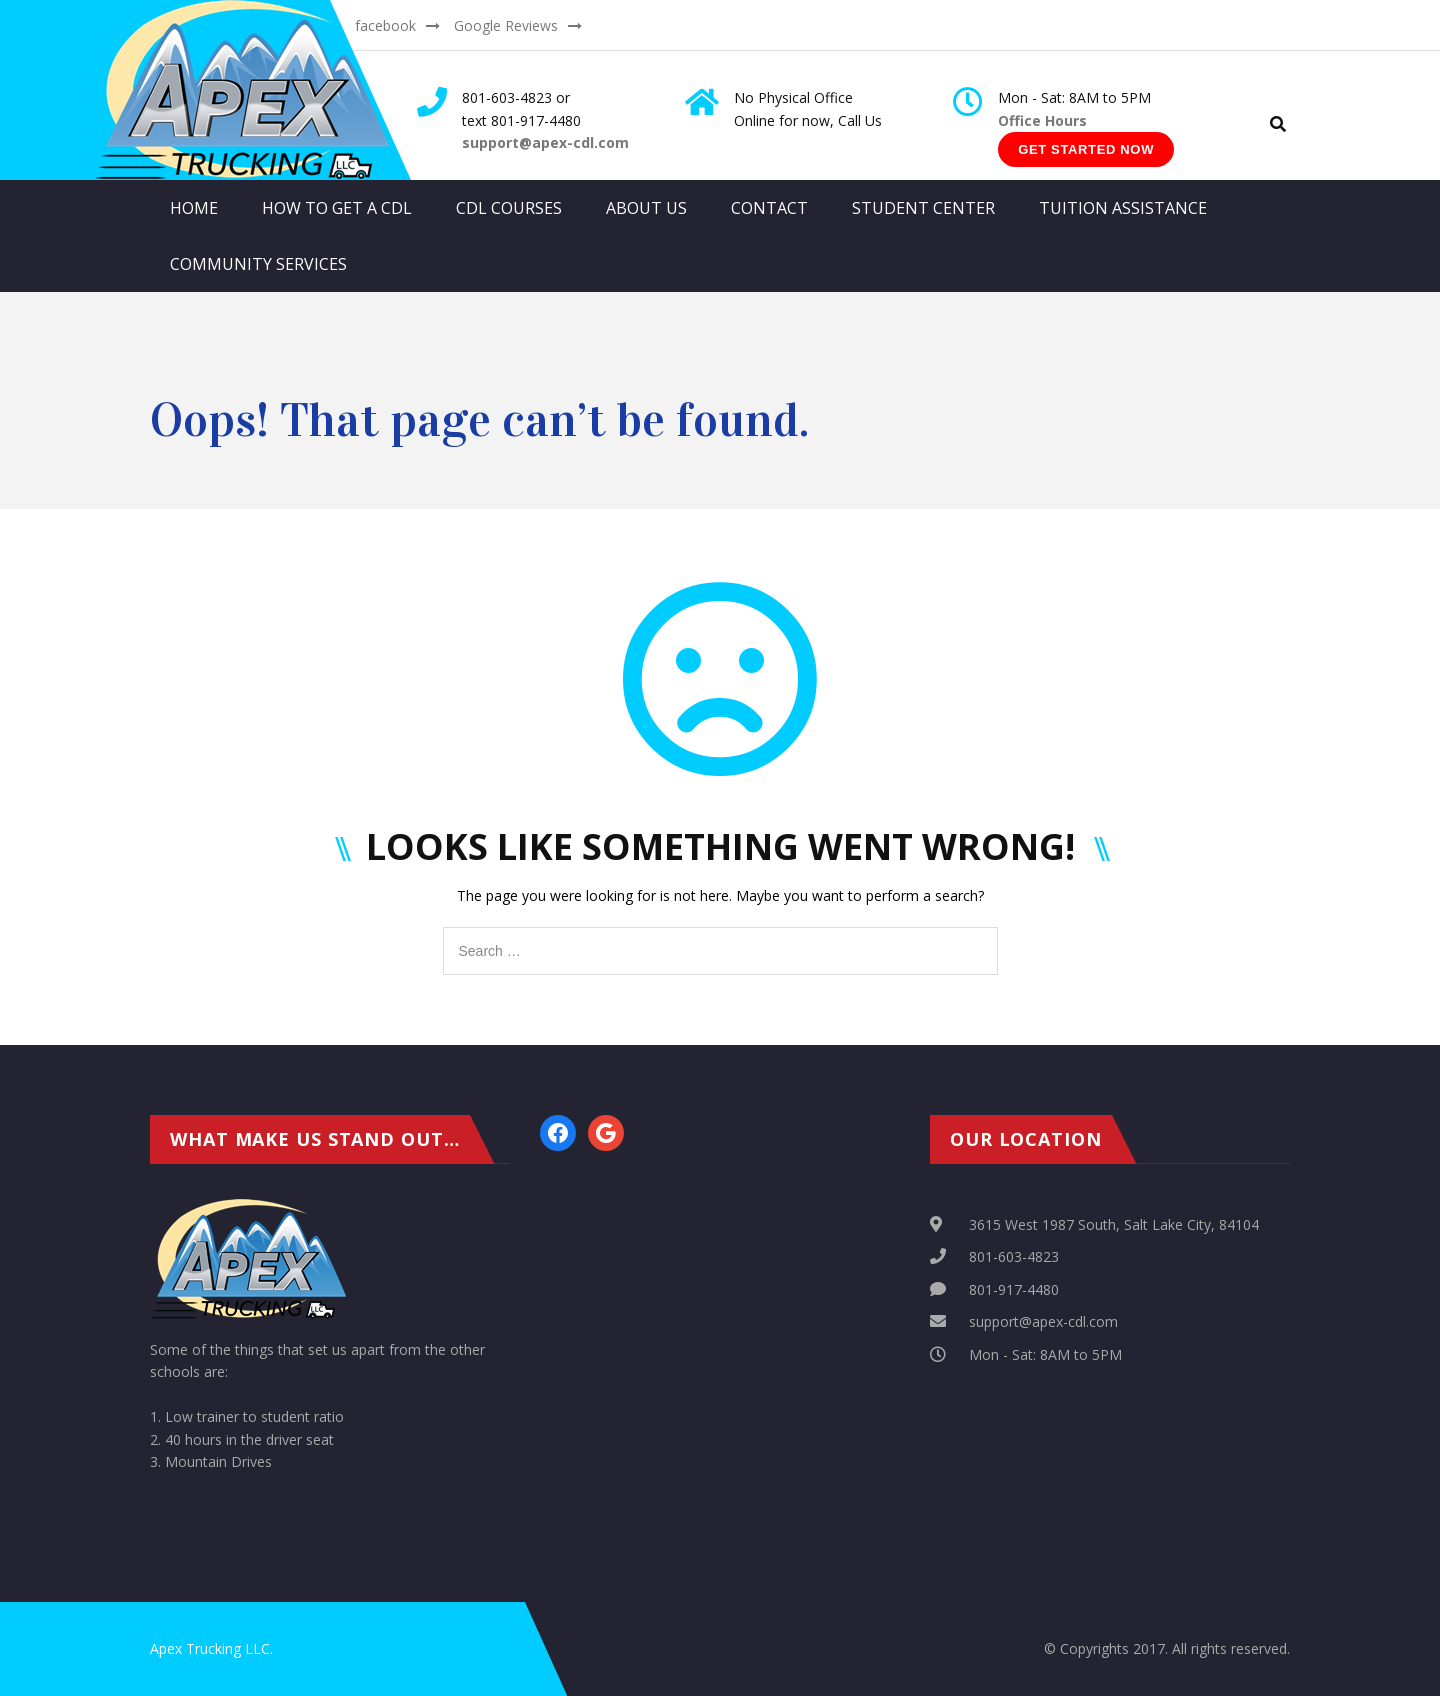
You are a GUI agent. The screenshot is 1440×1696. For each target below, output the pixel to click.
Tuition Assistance (1123, 208)
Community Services (258, 264)
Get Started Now (1086, 149)
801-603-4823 (1014, 1256)
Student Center (923, 208)
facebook (385, 25)
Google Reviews (506, 25)
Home (194, 208)
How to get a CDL (337, 208)
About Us (646, 208)
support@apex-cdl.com (1043, 1321)
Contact (769, 208)
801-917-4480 (1014, 1289)
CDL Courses (509, 208)
